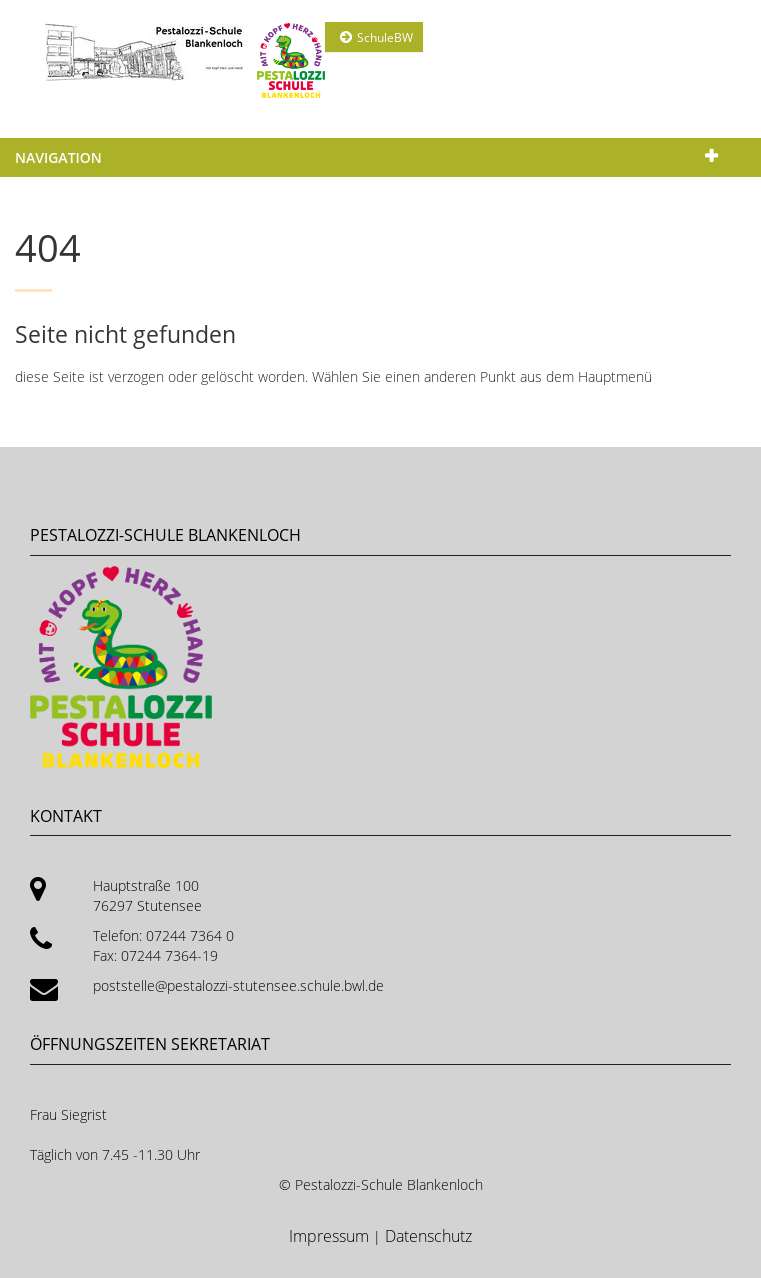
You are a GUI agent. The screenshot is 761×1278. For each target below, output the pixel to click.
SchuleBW (385, 37)
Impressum (331, 1236)
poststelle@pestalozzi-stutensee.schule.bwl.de (238, 985)
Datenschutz (428, 1236)
